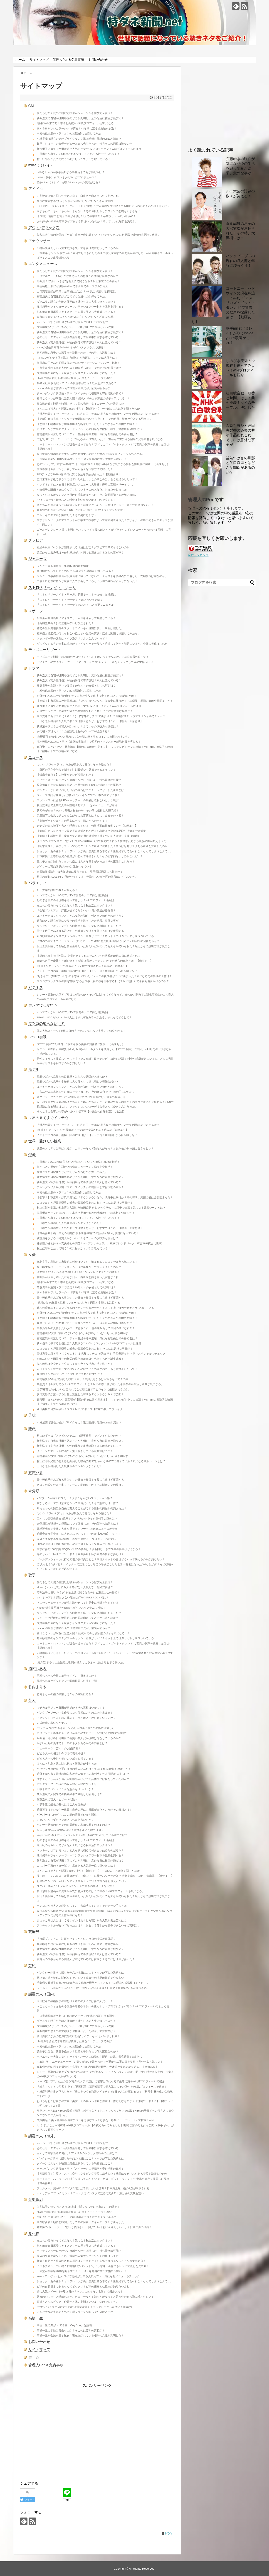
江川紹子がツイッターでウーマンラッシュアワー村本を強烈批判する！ (80, 306)
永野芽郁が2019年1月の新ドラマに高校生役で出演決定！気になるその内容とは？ (87, 695)
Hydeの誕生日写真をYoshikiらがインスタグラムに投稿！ (71, 347)
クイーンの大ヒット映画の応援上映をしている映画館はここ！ (75, 1450)
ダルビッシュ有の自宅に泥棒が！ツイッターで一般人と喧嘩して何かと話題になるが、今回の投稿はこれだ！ (103, 643)
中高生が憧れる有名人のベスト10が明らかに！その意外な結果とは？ (79, 367)
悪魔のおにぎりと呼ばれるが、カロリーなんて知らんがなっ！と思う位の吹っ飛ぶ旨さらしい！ (95, 1148)
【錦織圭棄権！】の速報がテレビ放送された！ (65, 623)
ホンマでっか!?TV (43, 1005)
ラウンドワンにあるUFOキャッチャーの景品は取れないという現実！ (79, 800)
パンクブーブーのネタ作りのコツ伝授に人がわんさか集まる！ (75, 1712)
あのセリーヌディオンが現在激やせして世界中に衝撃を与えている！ (79, 337)
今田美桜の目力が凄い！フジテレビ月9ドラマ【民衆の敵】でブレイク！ (81, 1409)
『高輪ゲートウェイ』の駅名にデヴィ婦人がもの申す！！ (72, 820)
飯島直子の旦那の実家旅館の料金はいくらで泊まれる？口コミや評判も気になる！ (87, 1261)
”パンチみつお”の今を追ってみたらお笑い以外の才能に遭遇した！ (77, 1727)
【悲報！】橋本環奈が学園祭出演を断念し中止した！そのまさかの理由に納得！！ (87, 423)
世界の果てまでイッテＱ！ (50, 1118)
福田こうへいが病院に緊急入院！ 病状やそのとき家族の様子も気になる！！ (83, 398)
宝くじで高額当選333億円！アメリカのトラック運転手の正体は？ (77, 1518)
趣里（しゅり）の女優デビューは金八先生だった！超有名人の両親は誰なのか (84, 143)
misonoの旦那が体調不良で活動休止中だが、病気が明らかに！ (75, 388)
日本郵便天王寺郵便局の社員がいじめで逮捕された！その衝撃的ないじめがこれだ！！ (90, 856)
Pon (168, 2533)
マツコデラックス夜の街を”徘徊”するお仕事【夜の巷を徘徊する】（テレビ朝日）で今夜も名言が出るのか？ (103, 981)
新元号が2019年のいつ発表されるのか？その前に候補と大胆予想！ (78, 810)
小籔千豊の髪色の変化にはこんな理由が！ (63, 1804)
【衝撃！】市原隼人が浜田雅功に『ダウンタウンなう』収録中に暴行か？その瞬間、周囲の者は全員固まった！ (105, 700)
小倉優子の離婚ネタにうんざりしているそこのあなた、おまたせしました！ (83, 489)
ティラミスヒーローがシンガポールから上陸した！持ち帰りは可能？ (79, 779)
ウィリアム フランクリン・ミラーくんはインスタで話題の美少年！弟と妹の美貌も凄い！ (91, 2193)
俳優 (32, 1154)
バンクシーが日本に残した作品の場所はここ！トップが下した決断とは (80, 790)
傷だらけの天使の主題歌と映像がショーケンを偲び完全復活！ (75, 113)
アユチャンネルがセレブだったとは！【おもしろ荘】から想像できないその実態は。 (88, 1925)
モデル (33, 1069)
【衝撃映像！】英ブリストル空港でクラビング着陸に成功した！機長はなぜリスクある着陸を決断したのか (102, 846)
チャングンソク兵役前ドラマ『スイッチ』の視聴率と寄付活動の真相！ (80, 393)
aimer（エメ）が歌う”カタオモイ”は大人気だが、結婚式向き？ (75, 1587)
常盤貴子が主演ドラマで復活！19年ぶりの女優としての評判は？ (76, 685)
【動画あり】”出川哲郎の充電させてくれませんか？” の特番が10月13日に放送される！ (90, 955)
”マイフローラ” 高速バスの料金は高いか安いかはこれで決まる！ (76, 499)
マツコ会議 (37, 1037)
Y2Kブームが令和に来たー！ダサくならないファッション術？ (75, 1498)
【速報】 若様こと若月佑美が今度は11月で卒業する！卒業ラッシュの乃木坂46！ (86, 216)
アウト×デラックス (43, 227)
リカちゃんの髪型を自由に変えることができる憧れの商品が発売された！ (82, 1508)
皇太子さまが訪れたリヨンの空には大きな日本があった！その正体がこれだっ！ (86, 861)
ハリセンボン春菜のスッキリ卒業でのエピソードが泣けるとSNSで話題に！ (83, 1732)
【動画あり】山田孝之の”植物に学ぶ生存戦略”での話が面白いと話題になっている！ (88, 1233)
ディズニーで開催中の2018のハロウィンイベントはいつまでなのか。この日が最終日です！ (93, 656)
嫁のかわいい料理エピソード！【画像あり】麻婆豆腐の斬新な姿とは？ (80, 1554)
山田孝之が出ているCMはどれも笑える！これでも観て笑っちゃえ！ (78, 153)
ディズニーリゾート (44, 650)
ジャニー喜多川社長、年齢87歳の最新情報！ (64, 565)
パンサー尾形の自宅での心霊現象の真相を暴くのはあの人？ (73, 1824)
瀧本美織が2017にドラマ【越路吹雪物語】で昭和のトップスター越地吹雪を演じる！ (89, 741)
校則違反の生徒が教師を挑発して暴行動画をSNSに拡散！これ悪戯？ (79, 784)
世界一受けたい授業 (44, 1141)
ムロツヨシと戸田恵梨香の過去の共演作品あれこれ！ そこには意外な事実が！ (85, 710)
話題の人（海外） (42, 2136)
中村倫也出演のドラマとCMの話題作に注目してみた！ (70, 133)
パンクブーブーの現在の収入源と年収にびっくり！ (68, 1783)
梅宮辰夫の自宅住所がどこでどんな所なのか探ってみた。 (72, 296)
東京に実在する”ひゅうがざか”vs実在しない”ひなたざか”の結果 (75, 200)
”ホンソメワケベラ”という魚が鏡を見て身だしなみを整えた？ (74, 764)
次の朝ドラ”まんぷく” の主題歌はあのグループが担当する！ (73, 731)
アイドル (35, 189)
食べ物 (33, 2233)
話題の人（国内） (42, 1994)
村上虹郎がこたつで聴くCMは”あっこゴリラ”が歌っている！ (74, 159)
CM (31, 106)
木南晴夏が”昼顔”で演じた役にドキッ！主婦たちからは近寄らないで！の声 (82, 1379)
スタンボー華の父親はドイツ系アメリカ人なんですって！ (72, 638)
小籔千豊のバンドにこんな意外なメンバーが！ (65, 1789)
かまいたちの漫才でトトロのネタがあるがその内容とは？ (72, 1743)
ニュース (35, 757)
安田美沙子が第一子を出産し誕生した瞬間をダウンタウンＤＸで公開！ (80, 1394)
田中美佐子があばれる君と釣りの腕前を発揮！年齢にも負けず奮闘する (80, 930)
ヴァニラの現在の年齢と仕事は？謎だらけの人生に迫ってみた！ (76, 301)
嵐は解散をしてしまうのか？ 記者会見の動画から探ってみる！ (75, 570)
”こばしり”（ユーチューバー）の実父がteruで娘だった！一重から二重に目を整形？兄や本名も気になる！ (101, 439)
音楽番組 (35, 2200)
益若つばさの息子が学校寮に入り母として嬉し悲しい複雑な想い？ (77, 1081)
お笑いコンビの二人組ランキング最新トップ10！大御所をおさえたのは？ (82, 1880)
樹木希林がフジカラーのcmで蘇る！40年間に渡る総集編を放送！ (77, 128)
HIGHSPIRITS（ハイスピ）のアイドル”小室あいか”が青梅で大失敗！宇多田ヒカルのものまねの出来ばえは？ (103, 205)
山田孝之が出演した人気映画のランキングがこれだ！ (69, 1222)
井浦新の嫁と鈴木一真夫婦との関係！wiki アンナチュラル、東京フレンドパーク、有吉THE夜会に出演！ (100, 1243)
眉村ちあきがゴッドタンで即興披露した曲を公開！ (68, 1680)
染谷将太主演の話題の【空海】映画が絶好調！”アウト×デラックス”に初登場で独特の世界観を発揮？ (98, 234)
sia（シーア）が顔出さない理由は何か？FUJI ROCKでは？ (73, 321)
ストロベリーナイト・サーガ (52, 587)
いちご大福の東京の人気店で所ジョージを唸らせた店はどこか (75, 2311)
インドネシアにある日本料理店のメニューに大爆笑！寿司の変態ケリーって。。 (86, 484)
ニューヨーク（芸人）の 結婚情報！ (59, 1748)
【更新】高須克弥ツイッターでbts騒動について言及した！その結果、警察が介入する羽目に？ (94, 418)
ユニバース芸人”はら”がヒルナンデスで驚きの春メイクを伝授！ (76, 1885)
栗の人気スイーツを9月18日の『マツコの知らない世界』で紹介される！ (81, 1030)
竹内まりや (37, 1687)
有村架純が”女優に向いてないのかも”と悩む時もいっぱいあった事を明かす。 (84, 1333)
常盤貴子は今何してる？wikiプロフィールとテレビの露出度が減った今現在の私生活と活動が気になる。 (100, 1384)
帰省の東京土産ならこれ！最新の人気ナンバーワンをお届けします (77, 2255)
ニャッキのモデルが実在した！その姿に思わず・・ (68, 515)
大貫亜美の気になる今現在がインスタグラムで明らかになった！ (76, 372)
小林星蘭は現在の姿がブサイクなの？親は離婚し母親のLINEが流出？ (79, 138)
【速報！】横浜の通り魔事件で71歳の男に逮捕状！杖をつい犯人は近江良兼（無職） (89, 835)
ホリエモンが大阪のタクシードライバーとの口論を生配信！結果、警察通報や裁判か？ (90, 428)
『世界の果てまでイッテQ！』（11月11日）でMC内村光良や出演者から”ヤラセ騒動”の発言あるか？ (98, 413)
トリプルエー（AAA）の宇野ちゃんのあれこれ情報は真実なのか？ (77, 275)
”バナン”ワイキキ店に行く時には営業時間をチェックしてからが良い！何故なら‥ (87, 2306)
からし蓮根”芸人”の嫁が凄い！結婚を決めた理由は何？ (70, 1829)
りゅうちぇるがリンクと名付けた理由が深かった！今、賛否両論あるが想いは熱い (87, 494)
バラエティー (39, 883)
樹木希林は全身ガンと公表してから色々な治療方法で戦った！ (75, 469)
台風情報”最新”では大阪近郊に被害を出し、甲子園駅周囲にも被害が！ (80, 871)
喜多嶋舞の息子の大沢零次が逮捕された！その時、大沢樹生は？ (76, 352)
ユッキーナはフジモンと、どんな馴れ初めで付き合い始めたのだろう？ (80, 915)
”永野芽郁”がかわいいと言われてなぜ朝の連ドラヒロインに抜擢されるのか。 (84, 736)
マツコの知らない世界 (46, 1023)
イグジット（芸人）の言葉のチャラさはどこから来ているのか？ (76, 1717)
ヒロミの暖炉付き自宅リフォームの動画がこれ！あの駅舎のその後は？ (80, 1484)
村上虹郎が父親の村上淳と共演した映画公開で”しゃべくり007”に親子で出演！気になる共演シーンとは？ (101, 1207)
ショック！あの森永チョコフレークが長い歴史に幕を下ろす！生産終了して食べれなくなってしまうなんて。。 (105, 851)
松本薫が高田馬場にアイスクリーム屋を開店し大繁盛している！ (76, 311)
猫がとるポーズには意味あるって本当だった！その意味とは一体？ (77, 1503)
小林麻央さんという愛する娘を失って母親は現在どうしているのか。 (79, 248)
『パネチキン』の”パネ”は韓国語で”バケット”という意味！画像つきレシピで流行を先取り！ (93, 2266)
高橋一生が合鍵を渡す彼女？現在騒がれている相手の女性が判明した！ (80, 2335)
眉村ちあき (37, 1668)
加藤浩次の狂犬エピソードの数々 (57, 1799)
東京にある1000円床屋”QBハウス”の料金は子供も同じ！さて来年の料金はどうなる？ (89, 1549)
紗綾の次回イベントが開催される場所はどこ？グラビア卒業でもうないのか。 (84, 547)
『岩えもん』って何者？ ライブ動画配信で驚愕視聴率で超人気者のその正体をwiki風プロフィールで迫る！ (102, 2086)
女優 (32, 1255)
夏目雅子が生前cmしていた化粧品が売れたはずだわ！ (70, 1373)
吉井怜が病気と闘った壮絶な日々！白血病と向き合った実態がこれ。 (79, 195)
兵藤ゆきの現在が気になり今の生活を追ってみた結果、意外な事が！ (79, 920)
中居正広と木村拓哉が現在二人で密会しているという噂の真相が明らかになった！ (87, 581)
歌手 (32, 1575)
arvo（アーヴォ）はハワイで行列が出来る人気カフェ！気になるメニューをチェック (88, 2276)
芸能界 (33, 1932)
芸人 (32, 1700)
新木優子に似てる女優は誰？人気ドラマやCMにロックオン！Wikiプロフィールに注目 (89, 148)
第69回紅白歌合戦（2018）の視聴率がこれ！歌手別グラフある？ (76, 383)
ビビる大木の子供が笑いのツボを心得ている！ (65, 1758)
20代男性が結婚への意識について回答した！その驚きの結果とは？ (78, 1523)
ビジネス (35, 987)
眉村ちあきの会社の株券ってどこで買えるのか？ (67, 1675)
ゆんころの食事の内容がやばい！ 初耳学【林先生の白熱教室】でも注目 (81, 1111)
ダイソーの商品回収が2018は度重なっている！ (65, 866)
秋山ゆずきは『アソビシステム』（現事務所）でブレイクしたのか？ (79, 1266)
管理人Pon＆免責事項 (68, 59)
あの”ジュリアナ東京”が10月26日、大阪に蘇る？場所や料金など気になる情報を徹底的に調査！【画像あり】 (103, 464)
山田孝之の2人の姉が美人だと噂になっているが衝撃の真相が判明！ (78, 1161)
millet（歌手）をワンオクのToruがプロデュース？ (67, 177)
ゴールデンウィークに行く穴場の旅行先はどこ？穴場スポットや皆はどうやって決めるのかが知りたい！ (101, 1559)
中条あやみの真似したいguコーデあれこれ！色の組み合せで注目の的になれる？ (86, 1091)
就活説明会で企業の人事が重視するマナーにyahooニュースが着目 (77, 805)
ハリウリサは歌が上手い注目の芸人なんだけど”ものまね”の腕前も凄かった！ (84, 1768)
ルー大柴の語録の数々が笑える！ (57, 890)
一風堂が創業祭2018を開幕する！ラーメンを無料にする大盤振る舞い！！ (82, 458)
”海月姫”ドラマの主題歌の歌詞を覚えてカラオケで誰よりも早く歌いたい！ (82, 1662)
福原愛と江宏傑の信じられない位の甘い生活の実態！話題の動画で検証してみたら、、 (90, 633)
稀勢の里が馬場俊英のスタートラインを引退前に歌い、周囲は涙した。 (80, 628)
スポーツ (35, 611)
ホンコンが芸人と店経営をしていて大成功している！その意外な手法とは (82, 1905)
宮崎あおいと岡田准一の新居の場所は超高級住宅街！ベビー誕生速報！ (80, 1358)
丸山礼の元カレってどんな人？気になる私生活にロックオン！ (75, 905)
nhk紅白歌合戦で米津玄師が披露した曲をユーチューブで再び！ (76, 377)
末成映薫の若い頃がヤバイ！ (54, 1722)
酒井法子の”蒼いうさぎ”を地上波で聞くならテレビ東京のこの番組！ (78, 281)
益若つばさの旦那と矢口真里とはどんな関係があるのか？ (72, 1076)
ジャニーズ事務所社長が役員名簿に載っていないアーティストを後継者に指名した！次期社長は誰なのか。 (102, 576)
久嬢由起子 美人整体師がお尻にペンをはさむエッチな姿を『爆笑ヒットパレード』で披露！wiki (95, 2120)
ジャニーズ (37, 559)
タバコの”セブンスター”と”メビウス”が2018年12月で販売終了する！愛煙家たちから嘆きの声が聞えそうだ (101, 841)
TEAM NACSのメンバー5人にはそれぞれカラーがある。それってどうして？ (84, 1017)
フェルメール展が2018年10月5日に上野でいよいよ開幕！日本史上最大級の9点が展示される (93, 1987)
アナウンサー (39, 241)
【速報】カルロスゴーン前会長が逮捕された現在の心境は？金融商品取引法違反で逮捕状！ (92, 830)
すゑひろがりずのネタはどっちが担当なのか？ (65, 1819)
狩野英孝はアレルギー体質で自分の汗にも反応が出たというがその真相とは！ (84, 1809)
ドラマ (33, 668)
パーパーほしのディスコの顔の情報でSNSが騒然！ (68, 1814)
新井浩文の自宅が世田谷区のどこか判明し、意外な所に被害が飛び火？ (80, 118)
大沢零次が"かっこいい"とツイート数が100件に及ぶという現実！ (77, 326)
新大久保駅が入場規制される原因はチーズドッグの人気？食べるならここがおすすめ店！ (91, 2260)
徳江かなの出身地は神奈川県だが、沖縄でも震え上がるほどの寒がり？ (80, 552)
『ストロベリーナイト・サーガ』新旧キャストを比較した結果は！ (77, 594)
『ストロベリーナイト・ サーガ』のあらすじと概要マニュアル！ (76, 604)
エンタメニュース (42, 264)
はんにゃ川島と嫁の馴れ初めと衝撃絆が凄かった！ (68, 1763)
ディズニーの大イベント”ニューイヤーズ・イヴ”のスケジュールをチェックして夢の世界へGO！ (95, 661)
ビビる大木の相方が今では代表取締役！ (61, 1753)
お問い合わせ (98, 59)
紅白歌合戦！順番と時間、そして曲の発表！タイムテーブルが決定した (80, 403)
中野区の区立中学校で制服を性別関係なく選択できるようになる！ (77, 769)
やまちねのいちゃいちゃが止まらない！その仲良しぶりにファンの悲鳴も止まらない (88, 211)
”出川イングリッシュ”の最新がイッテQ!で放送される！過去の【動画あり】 (82, 965)
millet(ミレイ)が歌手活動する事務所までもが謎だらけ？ (71, 172)
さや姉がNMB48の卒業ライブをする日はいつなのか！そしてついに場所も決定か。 (87, 221)
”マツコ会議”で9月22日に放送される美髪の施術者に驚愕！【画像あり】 (81, 1044)
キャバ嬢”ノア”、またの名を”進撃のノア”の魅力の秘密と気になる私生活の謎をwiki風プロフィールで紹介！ (102, 2081)
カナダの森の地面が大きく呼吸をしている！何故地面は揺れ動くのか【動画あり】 (87, 825)
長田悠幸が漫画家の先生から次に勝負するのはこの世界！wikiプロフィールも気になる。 (91, 453)
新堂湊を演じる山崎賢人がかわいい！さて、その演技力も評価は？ (77, 726)
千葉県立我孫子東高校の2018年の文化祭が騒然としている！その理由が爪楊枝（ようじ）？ (93, 1982)
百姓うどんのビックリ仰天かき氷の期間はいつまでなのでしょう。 (77, 2301)
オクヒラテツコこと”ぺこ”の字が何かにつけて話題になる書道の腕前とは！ (82, 1096)
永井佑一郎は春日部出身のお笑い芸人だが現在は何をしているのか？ (79, 1738)
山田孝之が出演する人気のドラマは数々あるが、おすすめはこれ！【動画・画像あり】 (90, 721)
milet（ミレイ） (41, 165)
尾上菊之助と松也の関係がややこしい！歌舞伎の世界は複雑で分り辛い (80, 1977)
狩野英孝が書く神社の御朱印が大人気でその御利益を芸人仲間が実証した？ (83, 1773)
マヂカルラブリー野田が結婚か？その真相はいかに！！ (71, 1707)
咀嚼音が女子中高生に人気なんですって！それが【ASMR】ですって (79, 1533)
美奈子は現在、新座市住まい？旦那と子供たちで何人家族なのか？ (77, 2051)
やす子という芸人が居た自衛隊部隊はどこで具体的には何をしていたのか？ (83, 1778)
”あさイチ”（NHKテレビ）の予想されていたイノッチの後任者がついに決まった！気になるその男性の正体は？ (104, 976)
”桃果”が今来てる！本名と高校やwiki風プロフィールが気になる (75, 123)
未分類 (33, 1491)
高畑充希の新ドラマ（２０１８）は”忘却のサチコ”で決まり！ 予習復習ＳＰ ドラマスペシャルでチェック (101, 716)
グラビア (35, 540)
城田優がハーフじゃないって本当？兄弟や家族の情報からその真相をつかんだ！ (86, 1212)
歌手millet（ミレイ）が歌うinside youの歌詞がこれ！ (69, 182)
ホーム (20, 59)
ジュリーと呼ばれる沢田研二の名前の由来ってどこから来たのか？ (77, 1617)
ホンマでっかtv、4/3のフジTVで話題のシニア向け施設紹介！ (74, 895)
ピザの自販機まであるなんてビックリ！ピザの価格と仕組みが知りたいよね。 (84, 2286)
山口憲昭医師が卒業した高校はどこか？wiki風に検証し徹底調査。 (77, 291)
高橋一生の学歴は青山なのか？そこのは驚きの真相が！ (71, 2330)
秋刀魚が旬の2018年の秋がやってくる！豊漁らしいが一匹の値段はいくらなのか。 (87, 876)
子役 (32, 1415)
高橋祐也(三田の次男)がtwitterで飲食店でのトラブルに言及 (72, 286)
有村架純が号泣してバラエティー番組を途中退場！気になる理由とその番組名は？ (87, 434)
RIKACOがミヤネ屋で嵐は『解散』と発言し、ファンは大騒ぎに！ (77, 357)
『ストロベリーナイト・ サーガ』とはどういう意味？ (70, 599)
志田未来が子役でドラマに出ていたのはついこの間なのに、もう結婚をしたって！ (87, 479)
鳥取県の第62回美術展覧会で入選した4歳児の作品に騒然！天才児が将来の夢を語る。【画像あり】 (97, 2066)
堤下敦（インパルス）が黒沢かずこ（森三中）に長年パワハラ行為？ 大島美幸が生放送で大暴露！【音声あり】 (105, 1875)
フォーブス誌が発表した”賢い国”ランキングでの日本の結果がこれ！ (78, 795)
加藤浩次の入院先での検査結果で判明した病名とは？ (69, 1794)
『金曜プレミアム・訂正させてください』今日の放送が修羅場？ (76, 910)
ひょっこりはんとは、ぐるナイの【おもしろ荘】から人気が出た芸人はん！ (83, 1920)
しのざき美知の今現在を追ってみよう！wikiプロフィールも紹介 (76, 900)
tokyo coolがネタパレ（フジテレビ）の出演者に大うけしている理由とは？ (82, 1834)
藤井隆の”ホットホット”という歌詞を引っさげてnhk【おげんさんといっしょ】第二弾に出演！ (94, 2227)
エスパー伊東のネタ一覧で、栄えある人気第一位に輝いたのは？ (76, 1865)
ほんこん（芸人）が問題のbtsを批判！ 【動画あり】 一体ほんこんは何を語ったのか (88, 408)
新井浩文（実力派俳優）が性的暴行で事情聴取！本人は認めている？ (79, 342)
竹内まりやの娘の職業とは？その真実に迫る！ (65, 1694)
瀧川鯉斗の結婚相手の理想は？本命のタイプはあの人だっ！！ (75, 2001)
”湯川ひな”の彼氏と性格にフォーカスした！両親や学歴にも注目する (78, 1302)
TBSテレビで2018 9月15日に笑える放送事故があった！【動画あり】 (79, 474)
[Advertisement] (58, 2436)
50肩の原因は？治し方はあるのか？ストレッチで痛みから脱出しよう (79, 1543)
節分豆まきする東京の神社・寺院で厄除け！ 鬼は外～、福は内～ (76, 1538)
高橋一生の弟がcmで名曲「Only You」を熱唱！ (65, 2325)
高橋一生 (35, 2318)
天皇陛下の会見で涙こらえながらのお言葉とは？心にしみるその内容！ (80, 815)
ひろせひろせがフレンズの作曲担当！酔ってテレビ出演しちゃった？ (79, 925)
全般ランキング (198, 555)
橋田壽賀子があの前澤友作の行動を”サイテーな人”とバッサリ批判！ (78, 362)
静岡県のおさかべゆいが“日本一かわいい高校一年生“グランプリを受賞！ (81, 509)
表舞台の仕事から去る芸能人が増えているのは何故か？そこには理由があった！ (86, 1959)
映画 (32, 1428)
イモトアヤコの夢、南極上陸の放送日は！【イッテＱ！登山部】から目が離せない (87, 970)
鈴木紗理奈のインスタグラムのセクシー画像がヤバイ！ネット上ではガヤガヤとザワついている (95, 936)
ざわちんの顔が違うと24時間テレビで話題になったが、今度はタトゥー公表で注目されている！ (95, 504)
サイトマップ (39, 59)
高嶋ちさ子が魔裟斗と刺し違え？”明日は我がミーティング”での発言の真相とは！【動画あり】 (95, 960)
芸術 (32, 1965)
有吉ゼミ (35, 1472)
